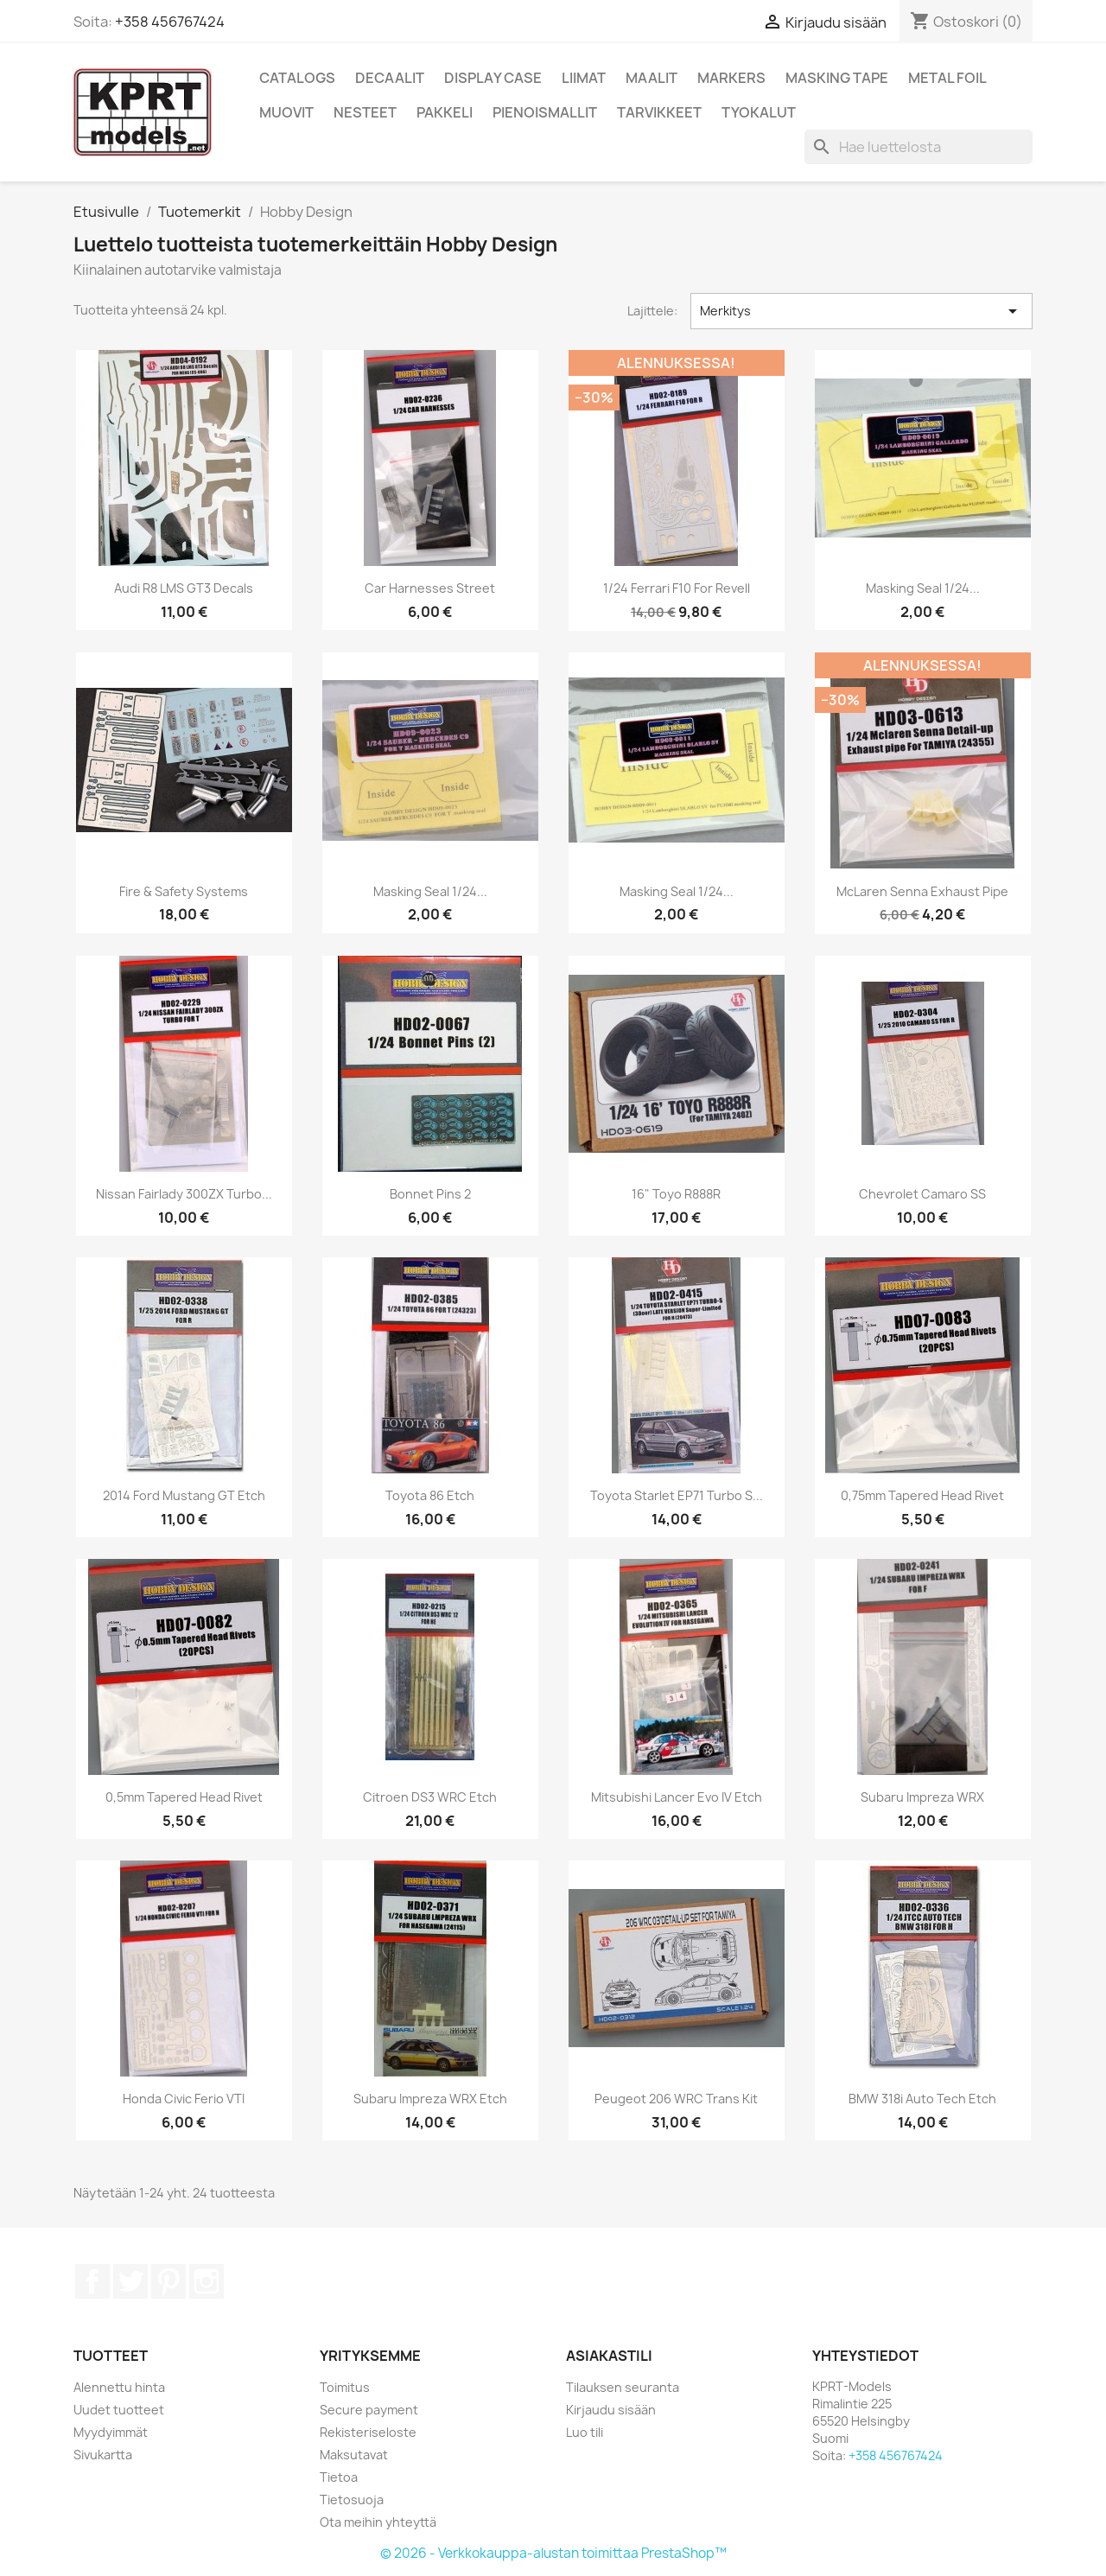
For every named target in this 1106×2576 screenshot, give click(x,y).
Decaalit (389, 77)
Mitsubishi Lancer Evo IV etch (676, 1797)
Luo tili (584, 2432)
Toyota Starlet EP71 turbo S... (676, 1495)
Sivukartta (102, 2454)
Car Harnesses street (430, 588)
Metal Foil (947, 77)
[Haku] (918, 147)
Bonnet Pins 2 (430, 1194)
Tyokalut (758, 112)
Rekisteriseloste (368, 2432)
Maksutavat (354, 2454)
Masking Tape (836, 77)
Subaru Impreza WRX (922, 1797)
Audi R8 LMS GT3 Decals (183, 588)
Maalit (651, 77)
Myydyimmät (110, 2432)
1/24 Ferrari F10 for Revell (676, 588)
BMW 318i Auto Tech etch (922, 2098)
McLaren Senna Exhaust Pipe (922, 891)
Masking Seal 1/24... (923, 588)
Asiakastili (609, 2355)
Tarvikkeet (659, 112)
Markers (731, 77)
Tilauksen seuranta (622, 2387)
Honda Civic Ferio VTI (184, 2098)
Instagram (206, 2281)
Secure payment (369, 2409)
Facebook (92, 2281)
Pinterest (168, 2281)
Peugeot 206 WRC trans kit (676, 2098)
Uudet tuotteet (118, 2409)
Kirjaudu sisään (611, 2409)
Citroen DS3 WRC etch (430, 1797)
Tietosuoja (352, 2499)
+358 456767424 (170, 21)
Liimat (584, 77)
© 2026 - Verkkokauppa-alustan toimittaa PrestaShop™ (553, 2553)
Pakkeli (444, 112)
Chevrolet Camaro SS (922, 1194)
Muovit (286, 112)
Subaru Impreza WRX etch (430, 2098)
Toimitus (345, 2387)
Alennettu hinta (119, 2387)
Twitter (130, 2281)
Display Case (493, 77)
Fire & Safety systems (183, 891)
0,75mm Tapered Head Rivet (922, 1495)
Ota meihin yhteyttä (378, 2522)
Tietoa (339, 2477)
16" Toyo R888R (676, 1194)
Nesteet (365, 112)
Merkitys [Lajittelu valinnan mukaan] (861, 311)
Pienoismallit (545, 112)
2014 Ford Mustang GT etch (184, 1495)
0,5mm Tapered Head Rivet (184, 1797)
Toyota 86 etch (429, 1495)
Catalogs (297, 77)
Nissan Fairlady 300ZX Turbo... (184, 1194)
